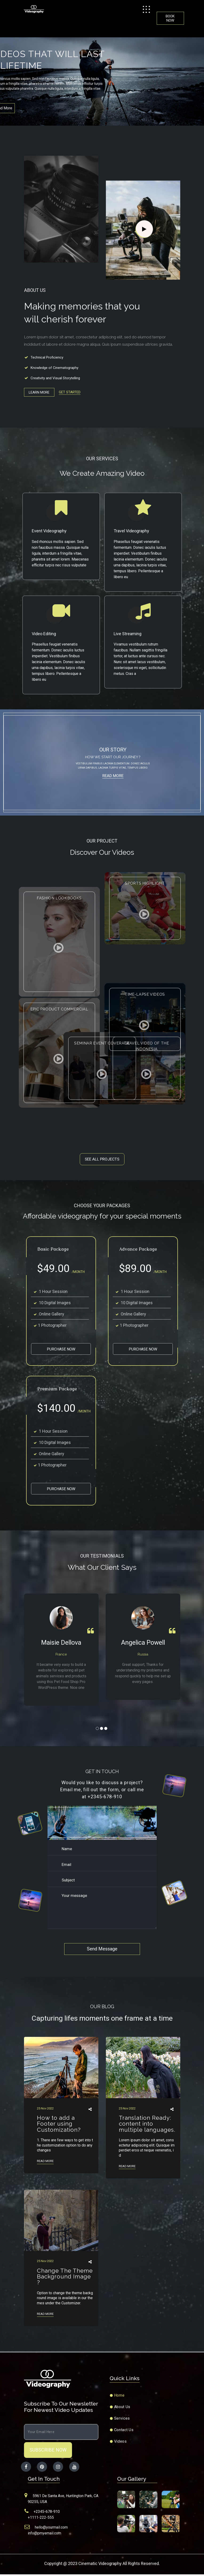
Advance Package (138, 1250)
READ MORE (113, 776)
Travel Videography (132, 531)
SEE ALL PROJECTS (102, 1160)
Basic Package (53, 1250)
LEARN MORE (38, 393)
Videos (120, 2443)
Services (122, 2420)
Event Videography (49, 531)
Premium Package (57, 1390)
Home (119, 2397)
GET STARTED (69, 392)
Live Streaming (128, 634)
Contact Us (123, 2431)
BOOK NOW (170, 18)
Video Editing (44, 634)
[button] (98, 1729)
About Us (122, 2408)
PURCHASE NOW (61, 1350)
